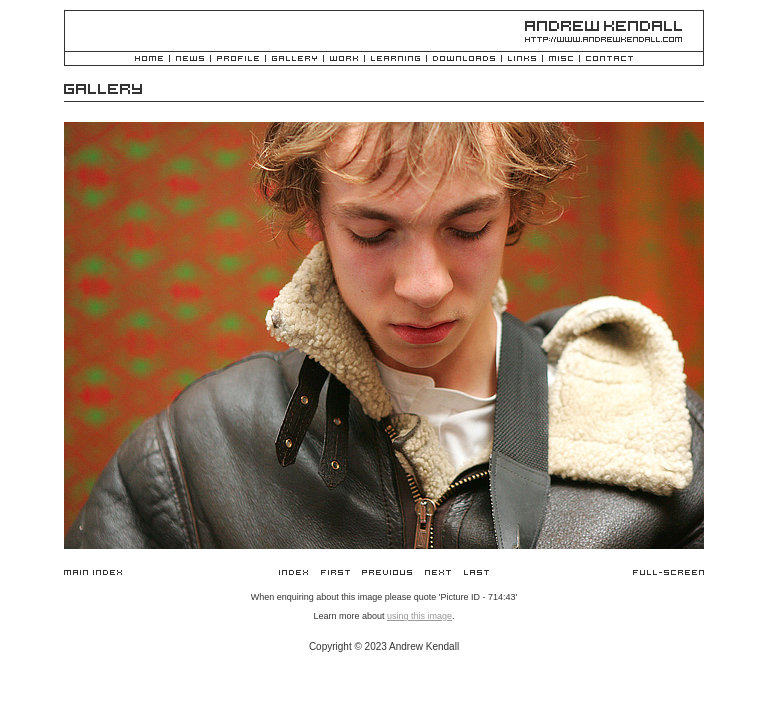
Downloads (464, 59)
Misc (561, 59)
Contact (609, 59)
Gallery (294, 59)
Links (522, 59)
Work (344, 59)
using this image (419, 616)
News (190, 59)
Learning (395, 59)
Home (149, 59)
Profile (238, 59)
